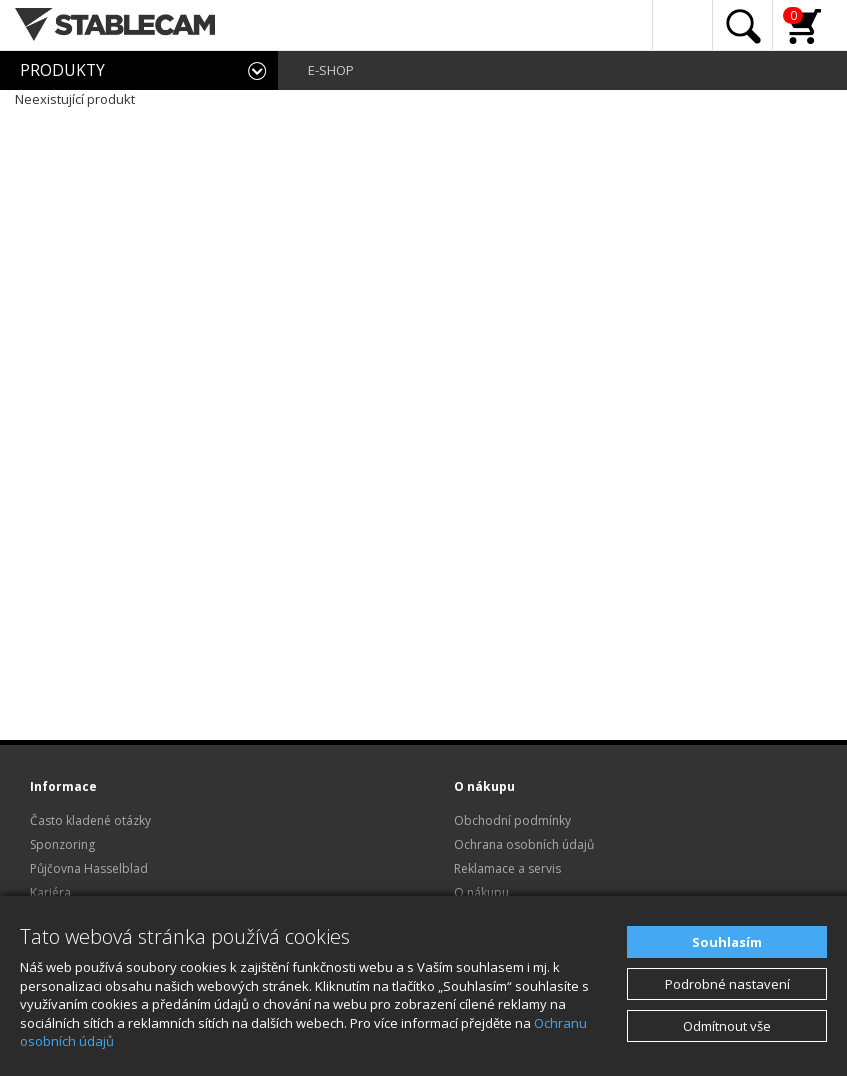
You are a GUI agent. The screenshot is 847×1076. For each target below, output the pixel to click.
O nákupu (481, 892)
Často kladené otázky (90, 820)
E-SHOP (331, 70)
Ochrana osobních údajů (524, 844)
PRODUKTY (62, 70)
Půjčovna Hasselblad (89, 868)
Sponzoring (62, 844)
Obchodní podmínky (512, 820)
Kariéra (50, 892)
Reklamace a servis (507, 868)
